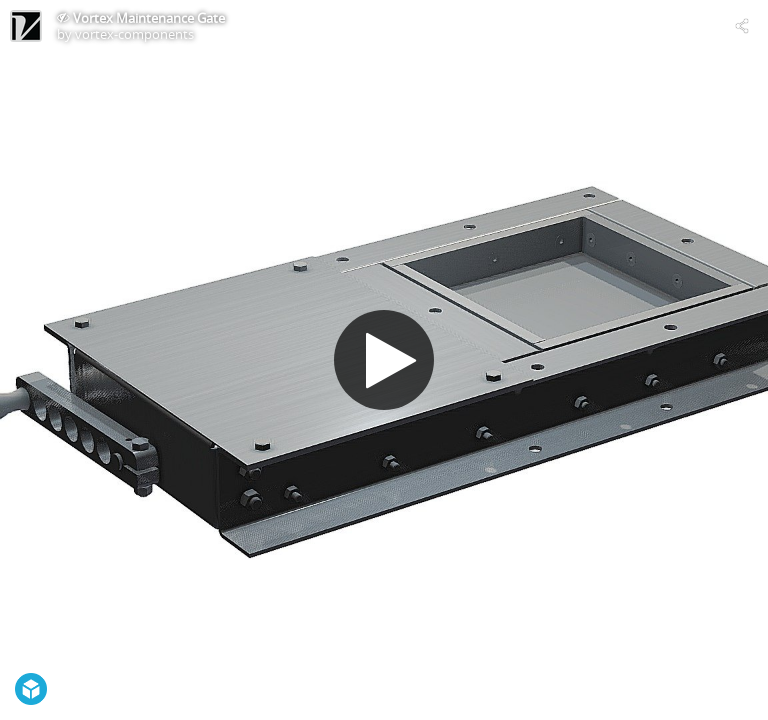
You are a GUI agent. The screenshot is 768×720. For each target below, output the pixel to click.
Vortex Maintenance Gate (149, 18)
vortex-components (134, 34)
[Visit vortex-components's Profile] (26, 26)
